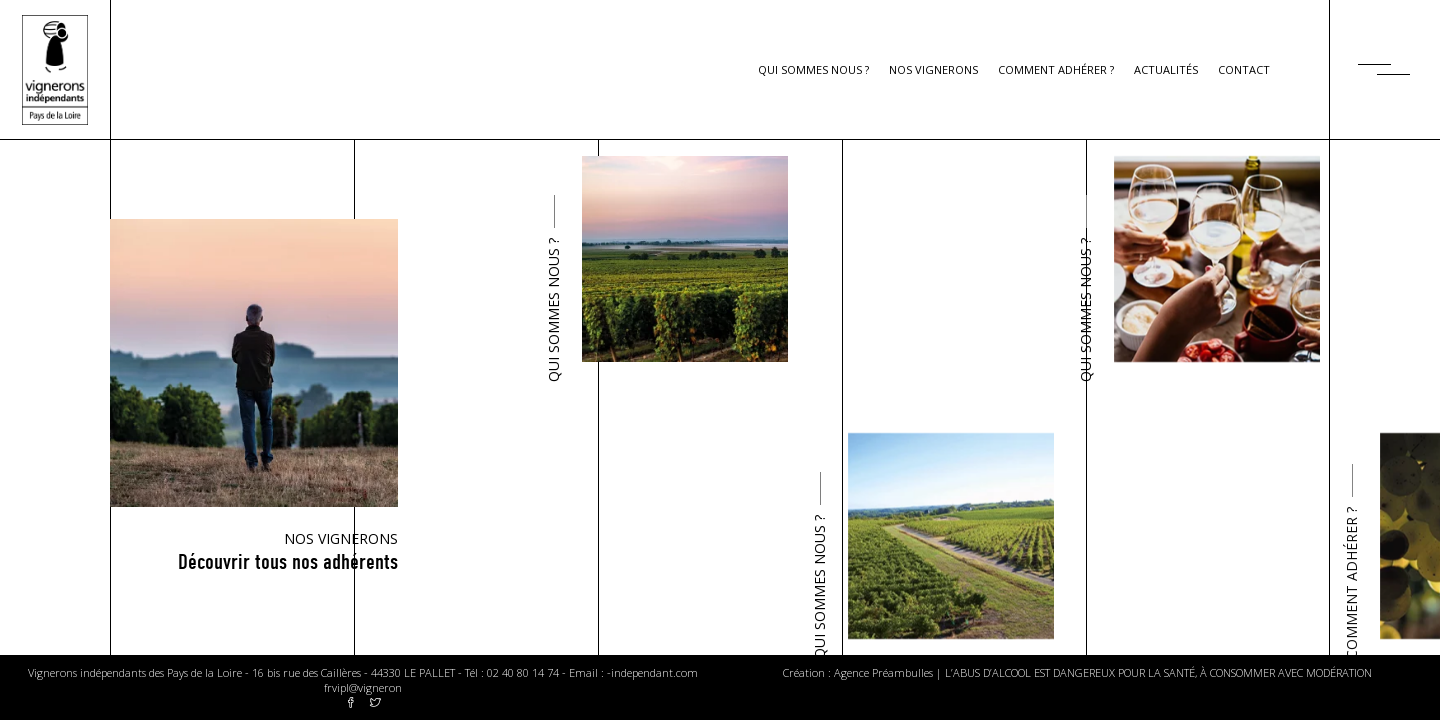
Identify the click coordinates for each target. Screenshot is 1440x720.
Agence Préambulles (883, 672)
